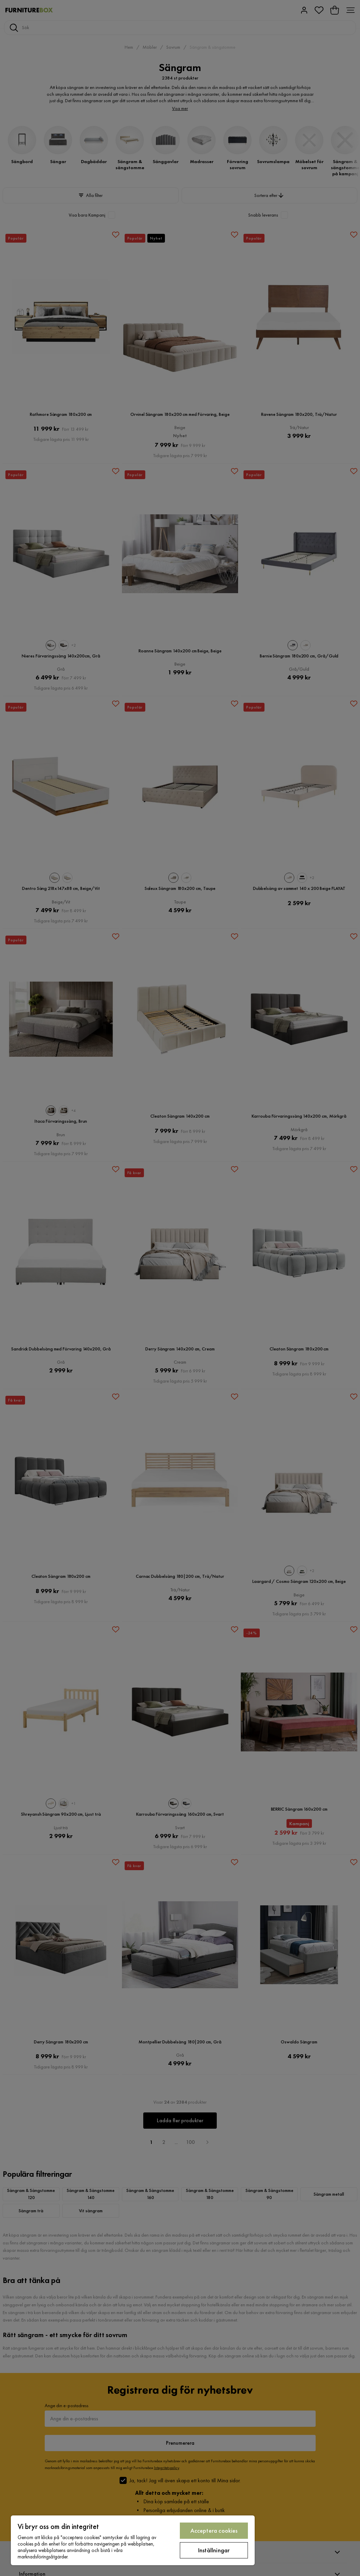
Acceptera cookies (214, 2530)
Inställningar (214, 2550)
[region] (133, 2540)
